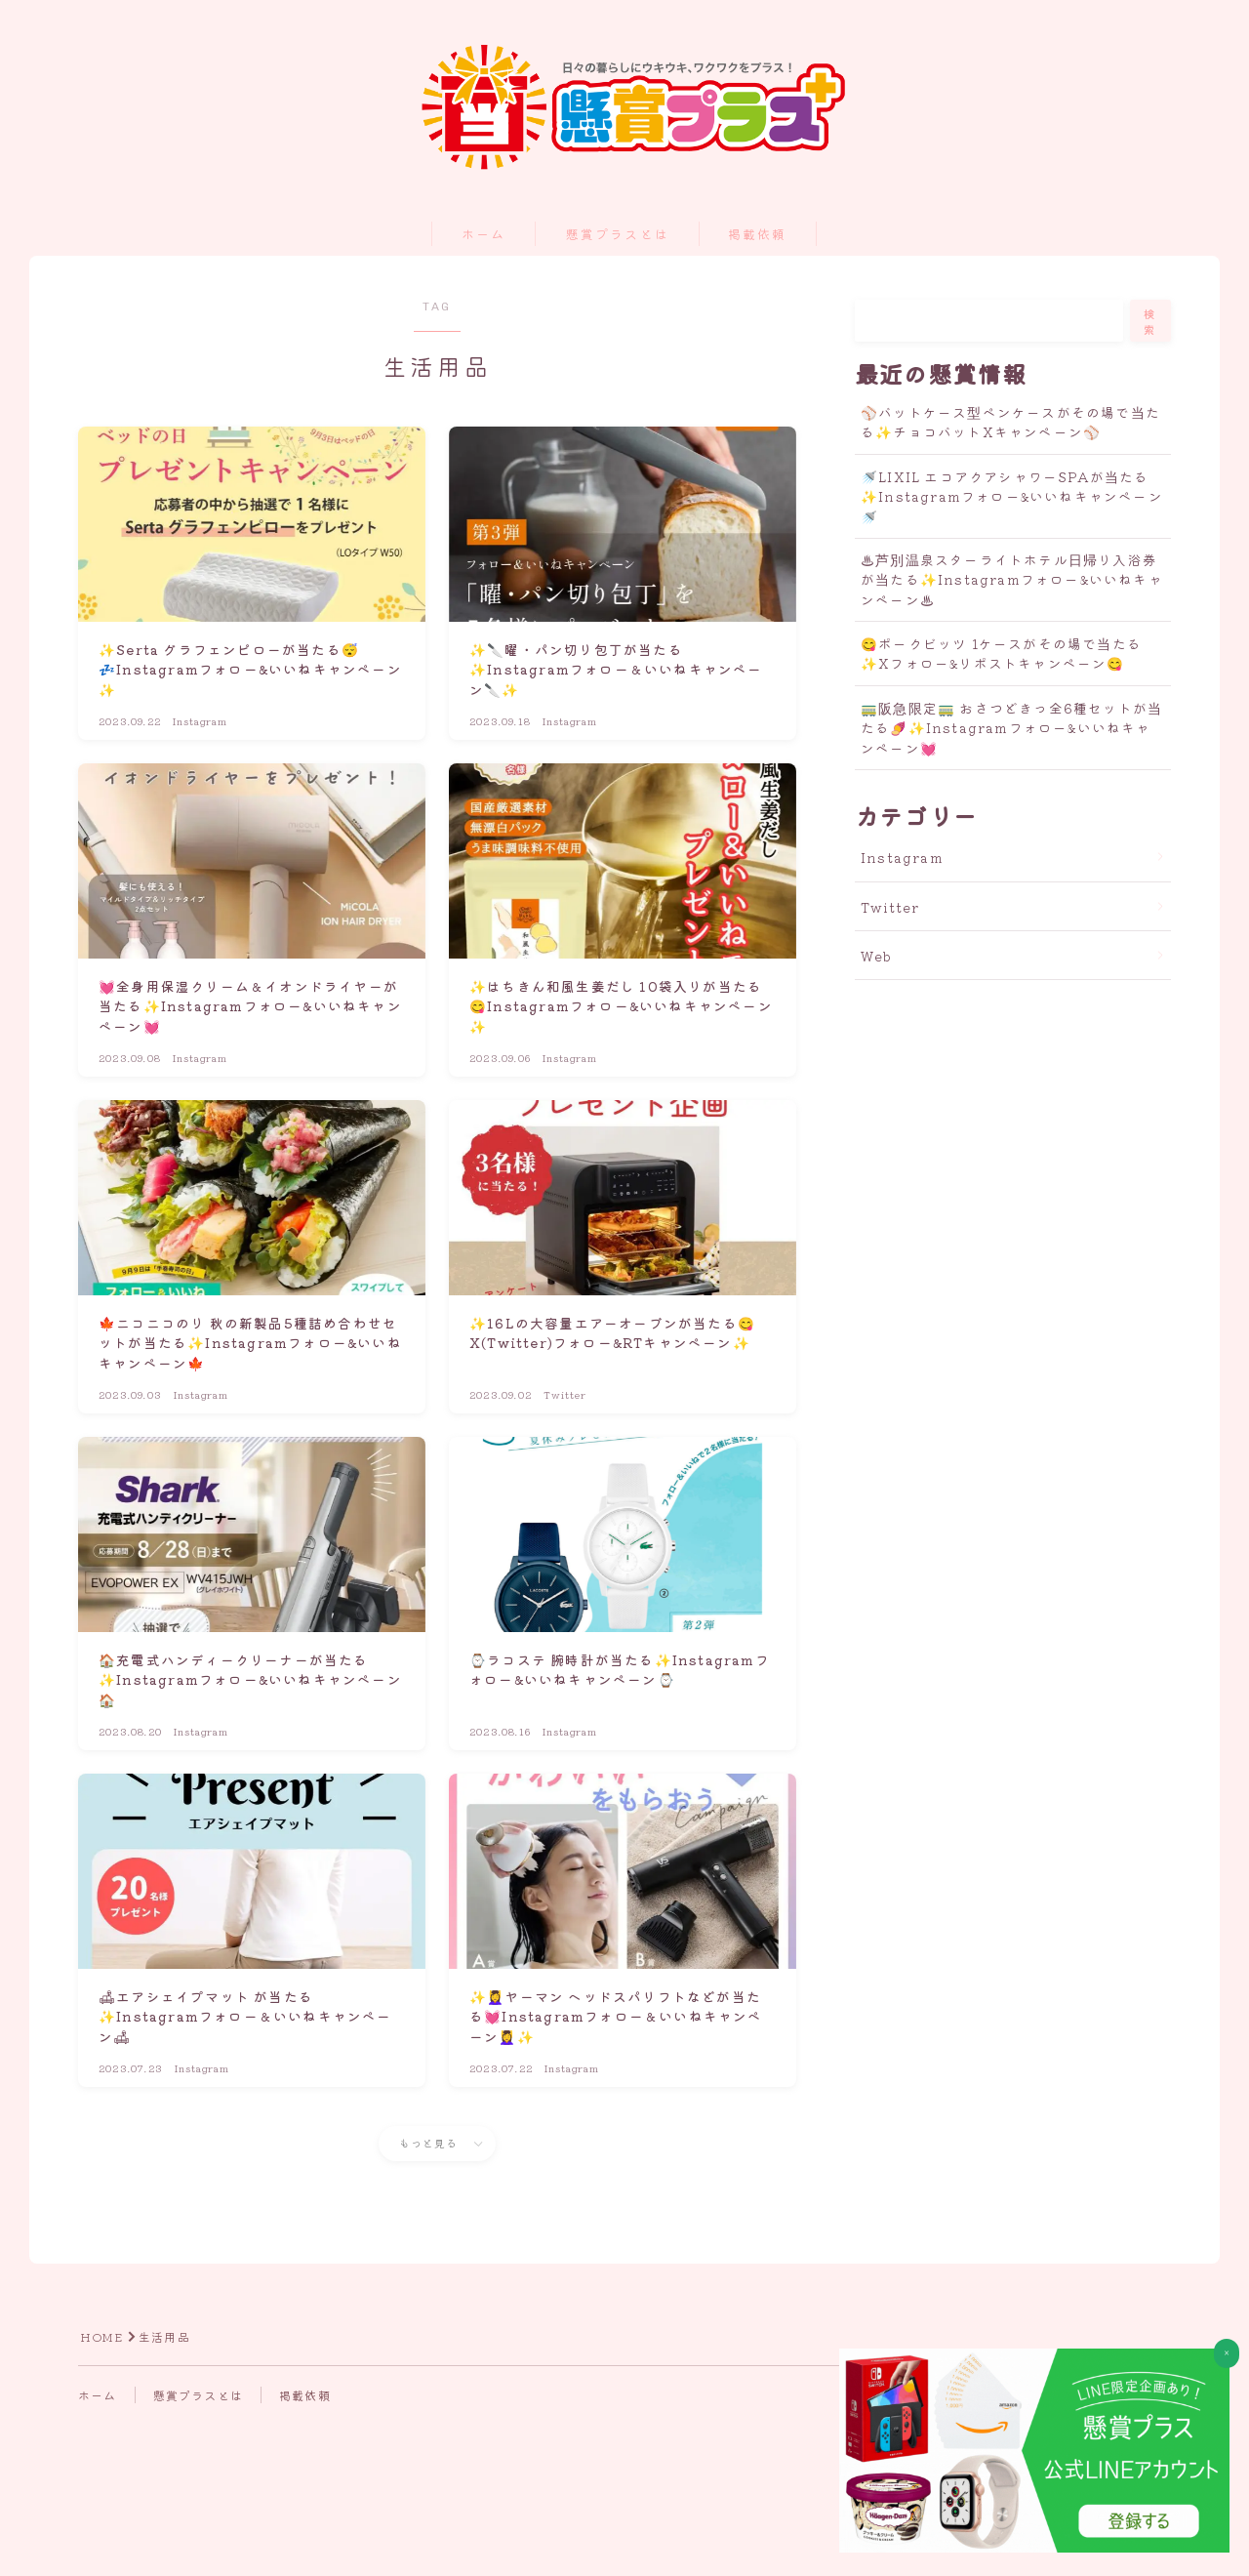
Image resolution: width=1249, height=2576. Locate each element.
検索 (1150, 321)
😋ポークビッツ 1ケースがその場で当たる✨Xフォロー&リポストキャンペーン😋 (1001, 653)
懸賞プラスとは (617, 234)
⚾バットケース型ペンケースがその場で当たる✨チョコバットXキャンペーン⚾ (1010, 421)
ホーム (483, 234)
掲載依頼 (757, 234)
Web (877, 955)
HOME (101, 2336)
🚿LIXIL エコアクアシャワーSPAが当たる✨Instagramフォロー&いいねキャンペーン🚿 (1012, 496)
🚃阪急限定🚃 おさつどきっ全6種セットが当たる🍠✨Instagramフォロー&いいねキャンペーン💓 (1011, 727)
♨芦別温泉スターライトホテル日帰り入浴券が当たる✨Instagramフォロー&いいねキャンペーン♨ (1012, 579)
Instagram (902, 857)
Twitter (890, 907)
